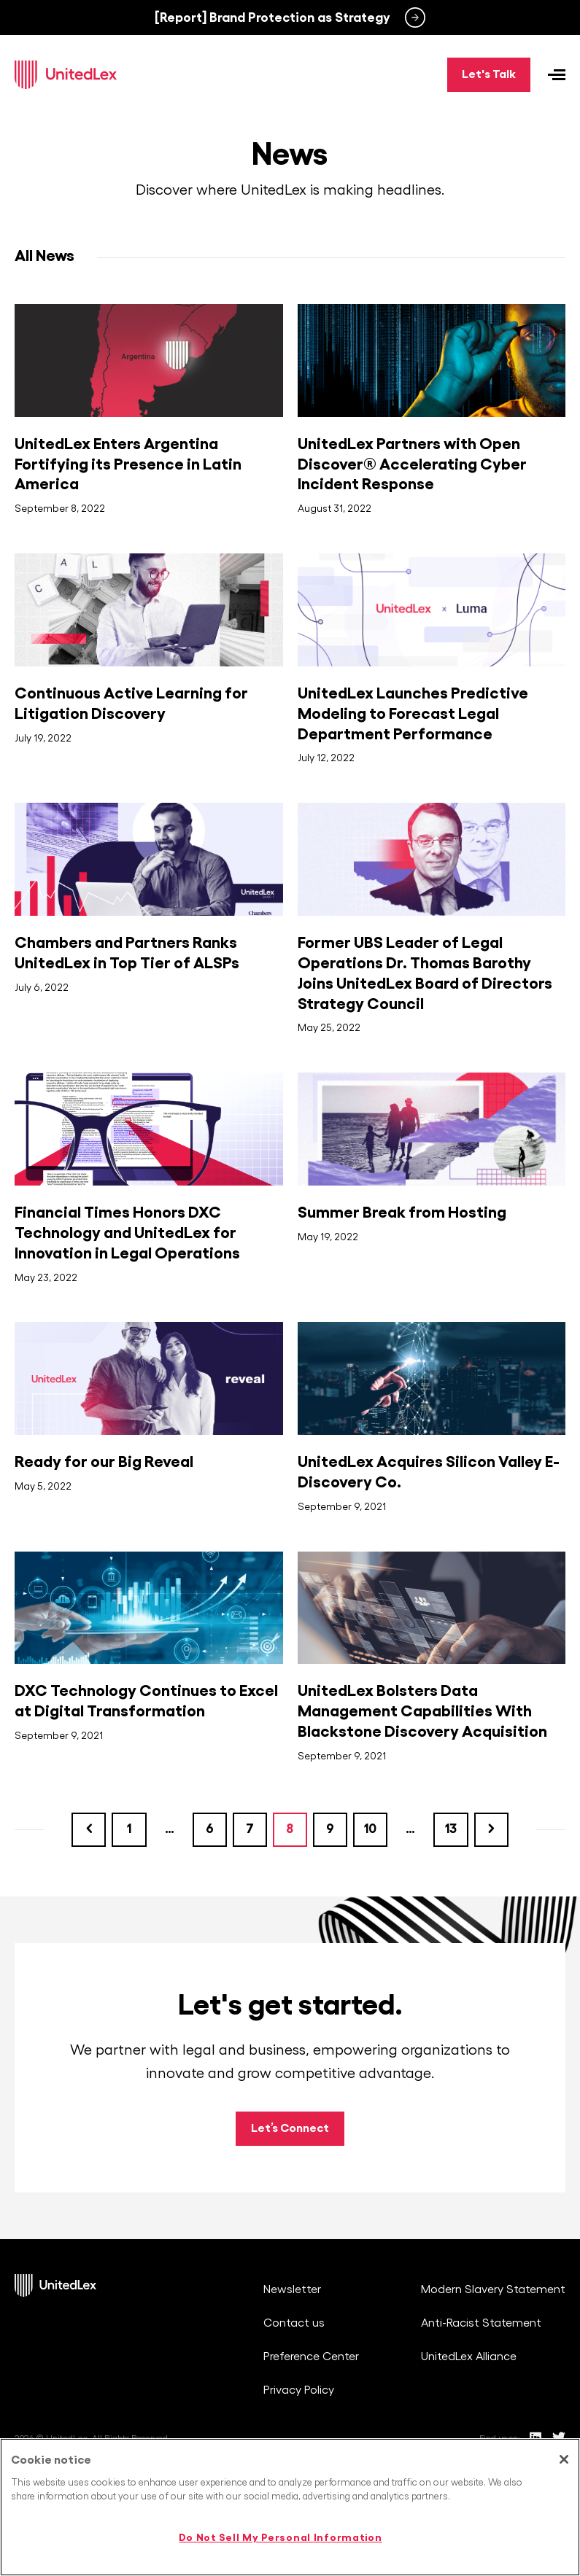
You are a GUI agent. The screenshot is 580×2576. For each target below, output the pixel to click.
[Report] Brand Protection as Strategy (272, 17)
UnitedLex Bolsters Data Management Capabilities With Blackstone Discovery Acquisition (422, 1711)
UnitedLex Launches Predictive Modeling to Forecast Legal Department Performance (413, 713)
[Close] (564, 2459)
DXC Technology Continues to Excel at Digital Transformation (146, 1701)
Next (494, 1830)
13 (459, 1824)
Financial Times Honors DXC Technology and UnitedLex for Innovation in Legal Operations (127, 1233)
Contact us (294, 2324)
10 (378, 1824)
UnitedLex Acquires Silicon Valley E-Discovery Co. (429, 1472)
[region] (290, 2507)
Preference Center (311, 2357)
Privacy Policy (298, 2391)
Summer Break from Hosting (402, 1213)
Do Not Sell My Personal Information (280, 2537)
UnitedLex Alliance (469, 2357)
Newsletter (292, 2290)
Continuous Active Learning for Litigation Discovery (131, 703)
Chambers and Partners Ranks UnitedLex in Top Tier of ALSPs (127, 953)
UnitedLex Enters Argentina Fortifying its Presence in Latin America (128, 464)
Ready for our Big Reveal (104, 1462)
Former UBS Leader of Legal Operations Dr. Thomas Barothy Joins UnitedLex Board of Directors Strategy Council (425, 973)
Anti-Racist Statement (481, 2324)
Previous (86, 1830)
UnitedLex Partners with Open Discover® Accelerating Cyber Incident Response (412, 464)
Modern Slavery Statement (493, 2290)
